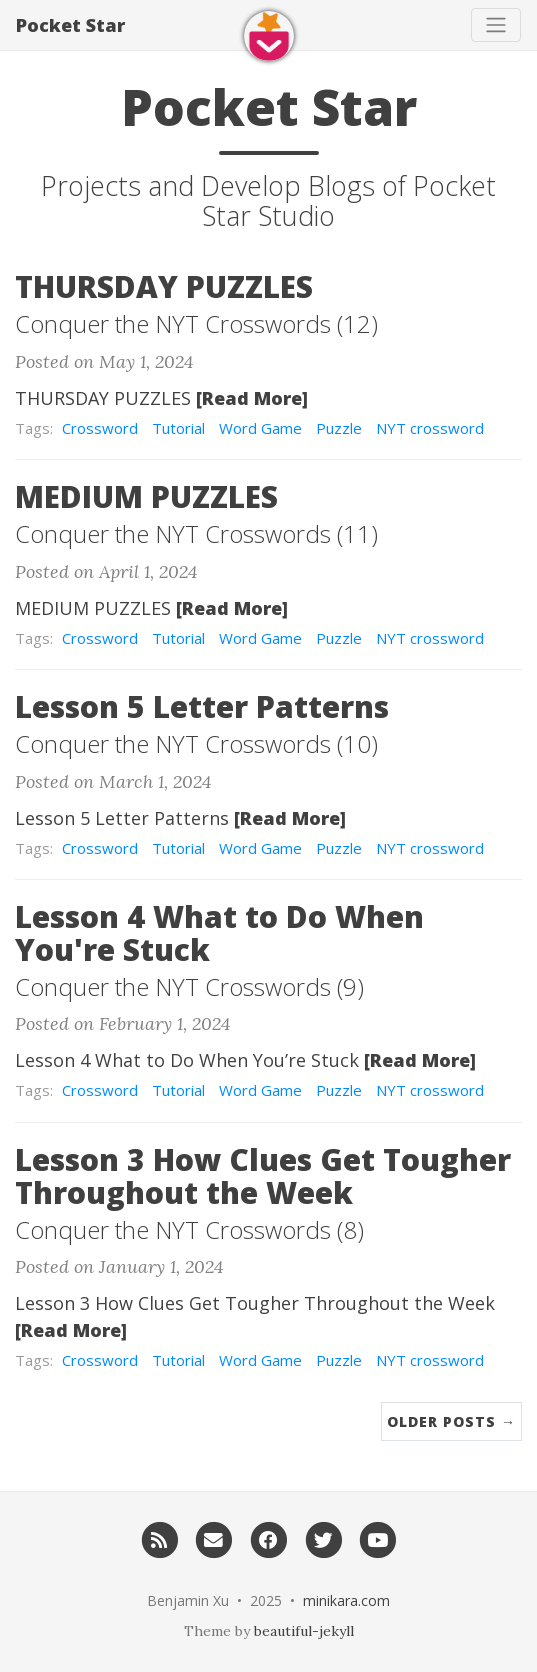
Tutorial (178, 428)
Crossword (100, 428)
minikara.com (346, 1600)
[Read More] (252, 398)
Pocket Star (70, 25)
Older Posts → (451, 1421)
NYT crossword (430, 428)
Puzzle (339, 428)
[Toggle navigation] (496, 25)
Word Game (260, 428)
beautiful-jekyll (304, 1631)
